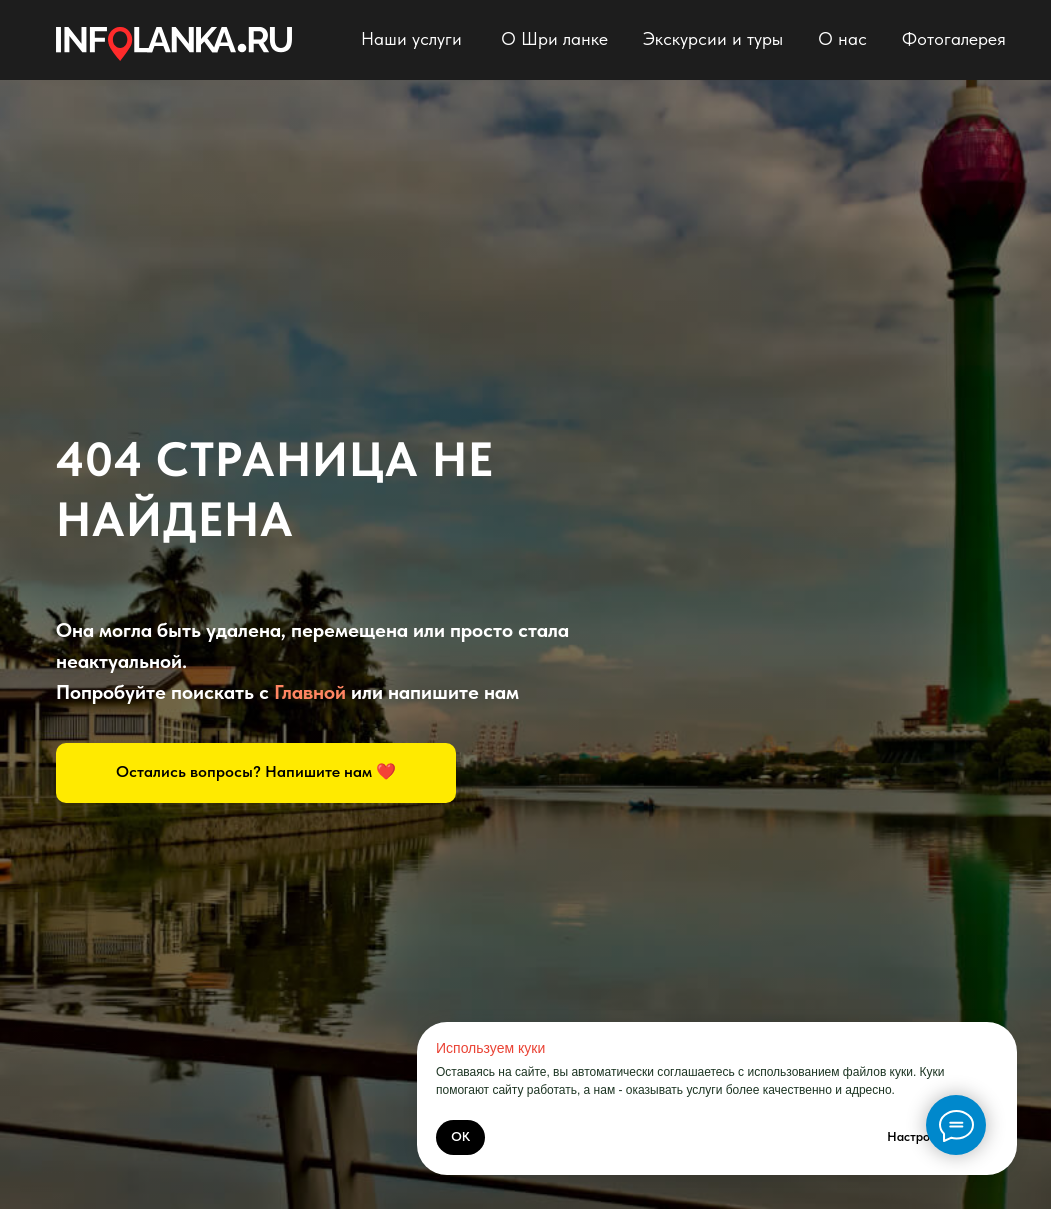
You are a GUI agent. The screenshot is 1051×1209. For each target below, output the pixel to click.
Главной (310, 692)
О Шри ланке (554, 38)
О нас (842, 38)
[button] (256, 773)
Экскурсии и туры (713, 38)
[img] (174, 44)
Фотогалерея (954, 38)
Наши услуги (411, 38)
